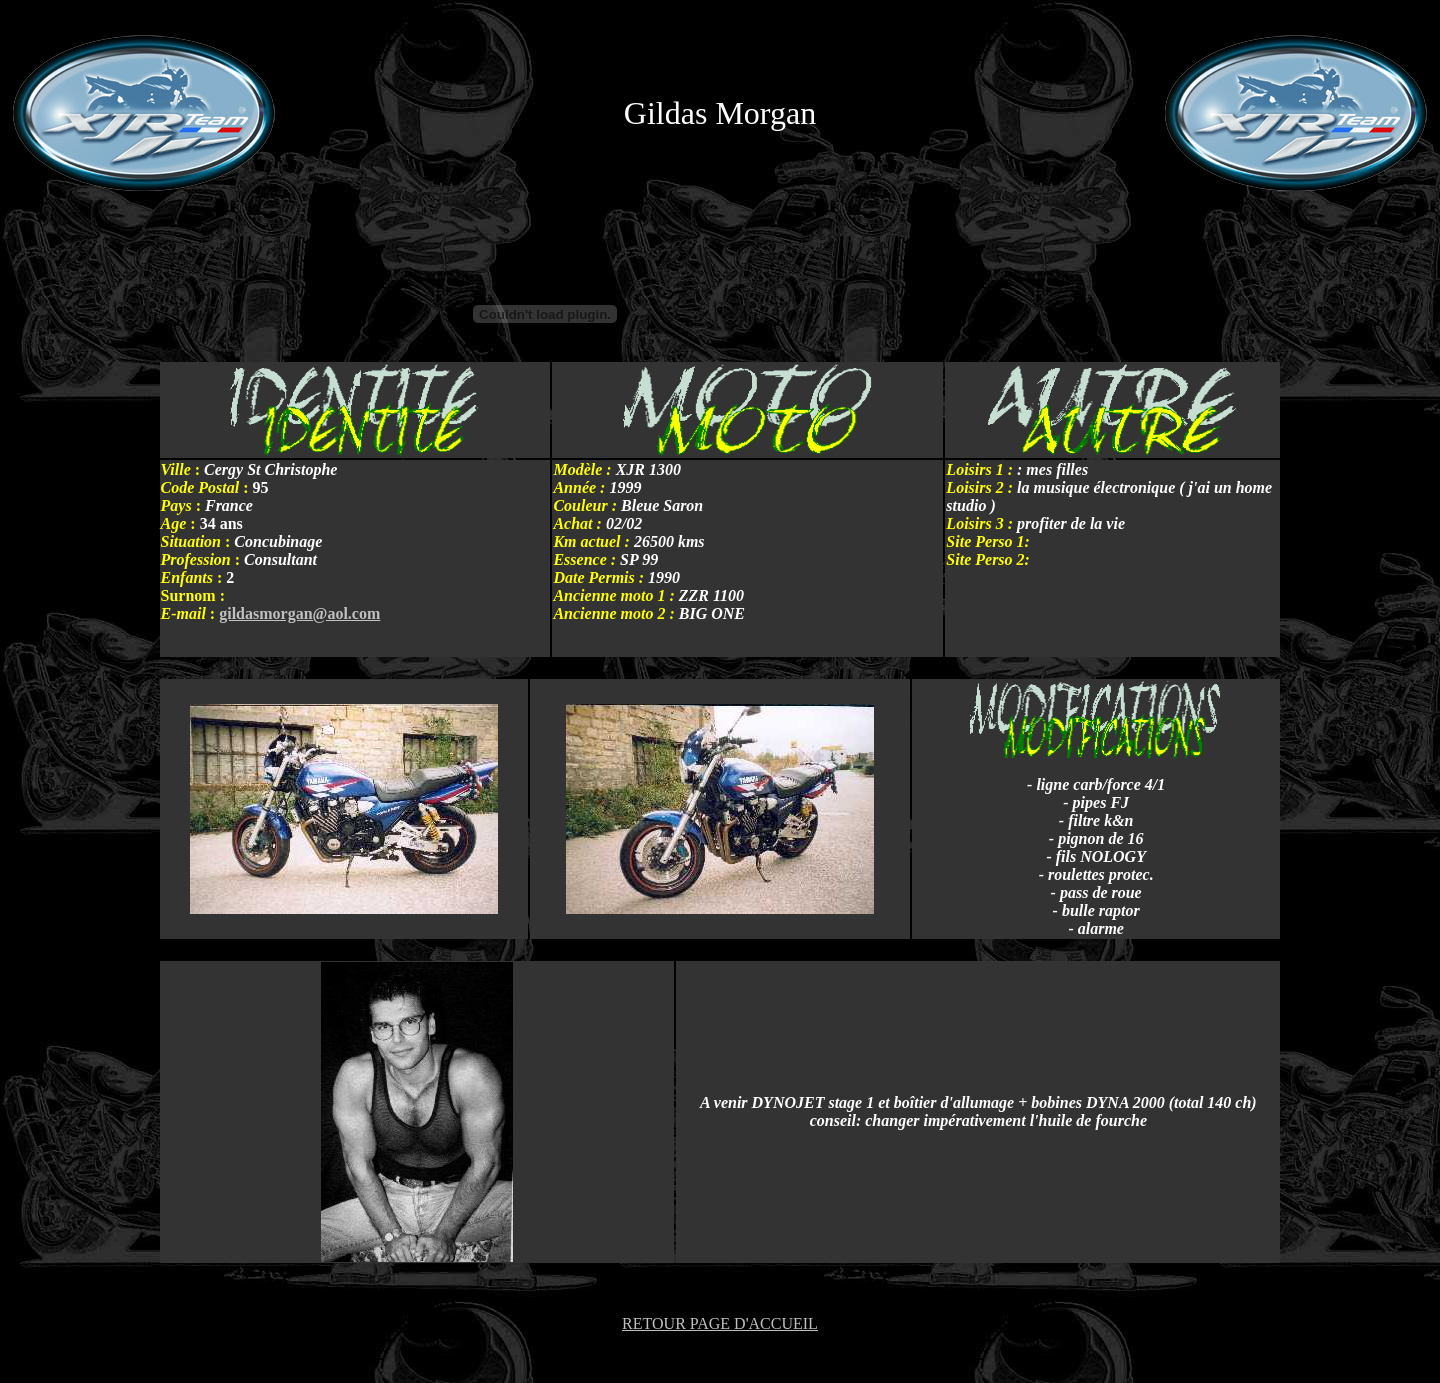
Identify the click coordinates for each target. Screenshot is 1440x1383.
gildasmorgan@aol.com (299, 613)
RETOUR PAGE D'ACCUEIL (720, 1323)
